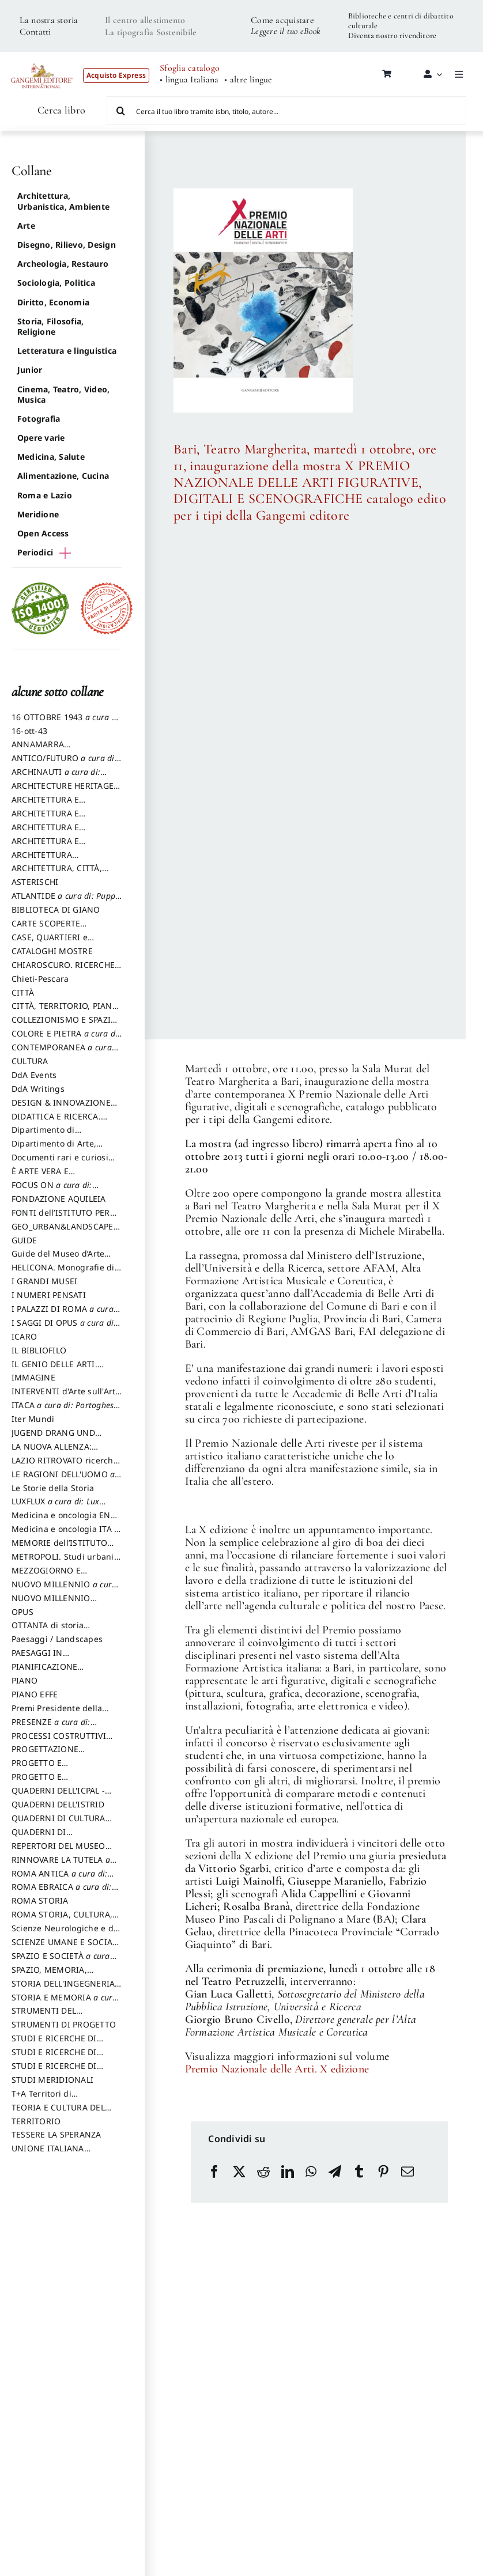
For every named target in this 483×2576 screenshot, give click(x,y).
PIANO (24, 1680)
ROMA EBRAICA (62, 1892)
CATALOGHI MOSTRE (52, 950)
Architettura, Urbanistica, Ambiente (63, 200)
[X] (239, 2171)
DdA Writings (38, 1088)
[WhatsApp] (311, 2171)
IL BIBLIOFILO (39, 1350)
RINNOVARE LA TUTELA (61, 1865)
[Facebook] (214, 2171)
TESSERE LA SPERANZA (56, 2134)
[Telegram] (335, 2171)
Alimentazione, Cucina (63, 475)
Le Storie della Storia (53, 1487)
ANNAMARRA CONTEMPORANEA (48, 750)
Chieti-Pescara (40, 978)
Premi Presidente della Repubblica (57, 1713)
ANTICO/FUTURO (64, 763)
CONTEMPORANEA (62, 1053)
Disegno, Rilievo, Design (66, 244)
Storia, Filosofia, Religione (50, 326)
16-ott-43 (29, 730)
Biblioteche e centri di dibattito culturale (401, 21)
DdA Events (34, 1074)
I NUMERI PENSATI (49, 1294)
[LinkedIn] (288, 2171)
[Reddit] (263, 2171)
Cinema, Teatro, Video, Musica (63, 394)
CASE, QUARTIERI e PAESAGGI (50, 943)
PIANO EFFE (35, 1694)
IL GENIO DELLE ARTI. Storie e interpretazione (59, 1369)
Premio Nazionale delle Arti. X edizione (277, 2069)
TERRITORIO (36, 2121)
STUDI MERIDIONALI (52, 2079)
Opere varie (41, 437)
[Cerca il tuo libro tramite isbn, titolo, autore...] (287, 110)
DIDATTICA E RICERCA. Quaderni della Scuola (56, 1122)
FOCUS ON (64, 1190)
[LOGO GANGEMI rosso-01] (42, 59)
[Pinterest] (383, 2171)
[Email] (407, 2171)
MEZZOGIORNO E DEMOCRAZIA (46, 1576)
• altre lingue (248, 79)
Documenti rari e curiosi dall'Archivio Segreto (60, 1163)
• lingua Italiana (189, 79)
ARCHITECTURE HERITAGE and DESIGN (63, 791)
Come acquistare (282, 20)
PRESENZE (51, 1727)
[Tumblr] (359, 2171)
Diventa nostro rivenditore (392, 35)
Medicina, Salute (51, 456)
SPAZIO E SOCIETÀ (61, 1961)
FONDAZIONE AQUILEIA (59, 1198)
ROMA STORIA (40, 1900)
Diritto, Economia (53, 302)
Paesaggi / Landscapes (57, 1638)
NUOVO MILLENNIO (64, 1590)
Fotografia (38, 418)
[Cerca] (121, 110)
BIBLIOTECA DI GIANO (56, 909)
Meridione (38, 514)
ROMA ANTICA (59, 1879)
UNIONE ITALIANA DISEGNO (48, 2154)
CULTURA (30, 1061)
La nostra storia (49, 20)
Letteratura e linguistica (66, 350)
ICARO (24, 1336)
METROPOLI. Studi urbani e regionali (66, 1562)
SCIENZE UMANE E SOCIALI (66, 1947)
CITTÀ (23, 992)
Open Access (43, 533)
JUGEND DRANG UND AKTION (53, 1438)
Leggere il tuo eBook (285, 31)
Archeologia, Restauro (62, 263)
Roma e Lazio (44, 495)
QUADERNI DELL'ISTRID (58, 1804)
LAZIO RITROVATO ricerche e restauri (65, 1466)
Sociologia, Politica (56, 282)
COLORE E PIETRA (66, 1039)
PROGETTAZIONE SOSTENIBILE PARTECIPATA (65, 1754)
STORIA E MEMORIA (65, 2003)
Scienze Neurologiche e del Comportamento (66, 1934)
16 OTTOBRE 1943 (66, 722)
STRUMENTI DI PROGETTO (64, 2024)
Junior (29, 369)
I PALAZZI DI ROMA (63, 1314)
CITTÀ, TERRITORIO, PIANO (65, 1011)
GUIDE (24, 1240)
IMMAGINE (33, 1377)
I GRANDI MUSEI (44, 1281)
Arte (26, 225)
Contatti (35, 31)
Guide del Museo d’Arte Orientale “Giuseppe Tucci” (65, 1259)
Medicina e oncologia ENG (64, 1520)
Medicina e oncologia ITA (65, 1534)
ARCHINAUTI (56, 777)
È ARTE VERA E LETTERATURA (40, 1176)
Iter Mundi (33, 1418)
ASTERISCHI (35, 881)
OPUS (22, 1611)
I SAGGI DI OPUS (64, 1328)
